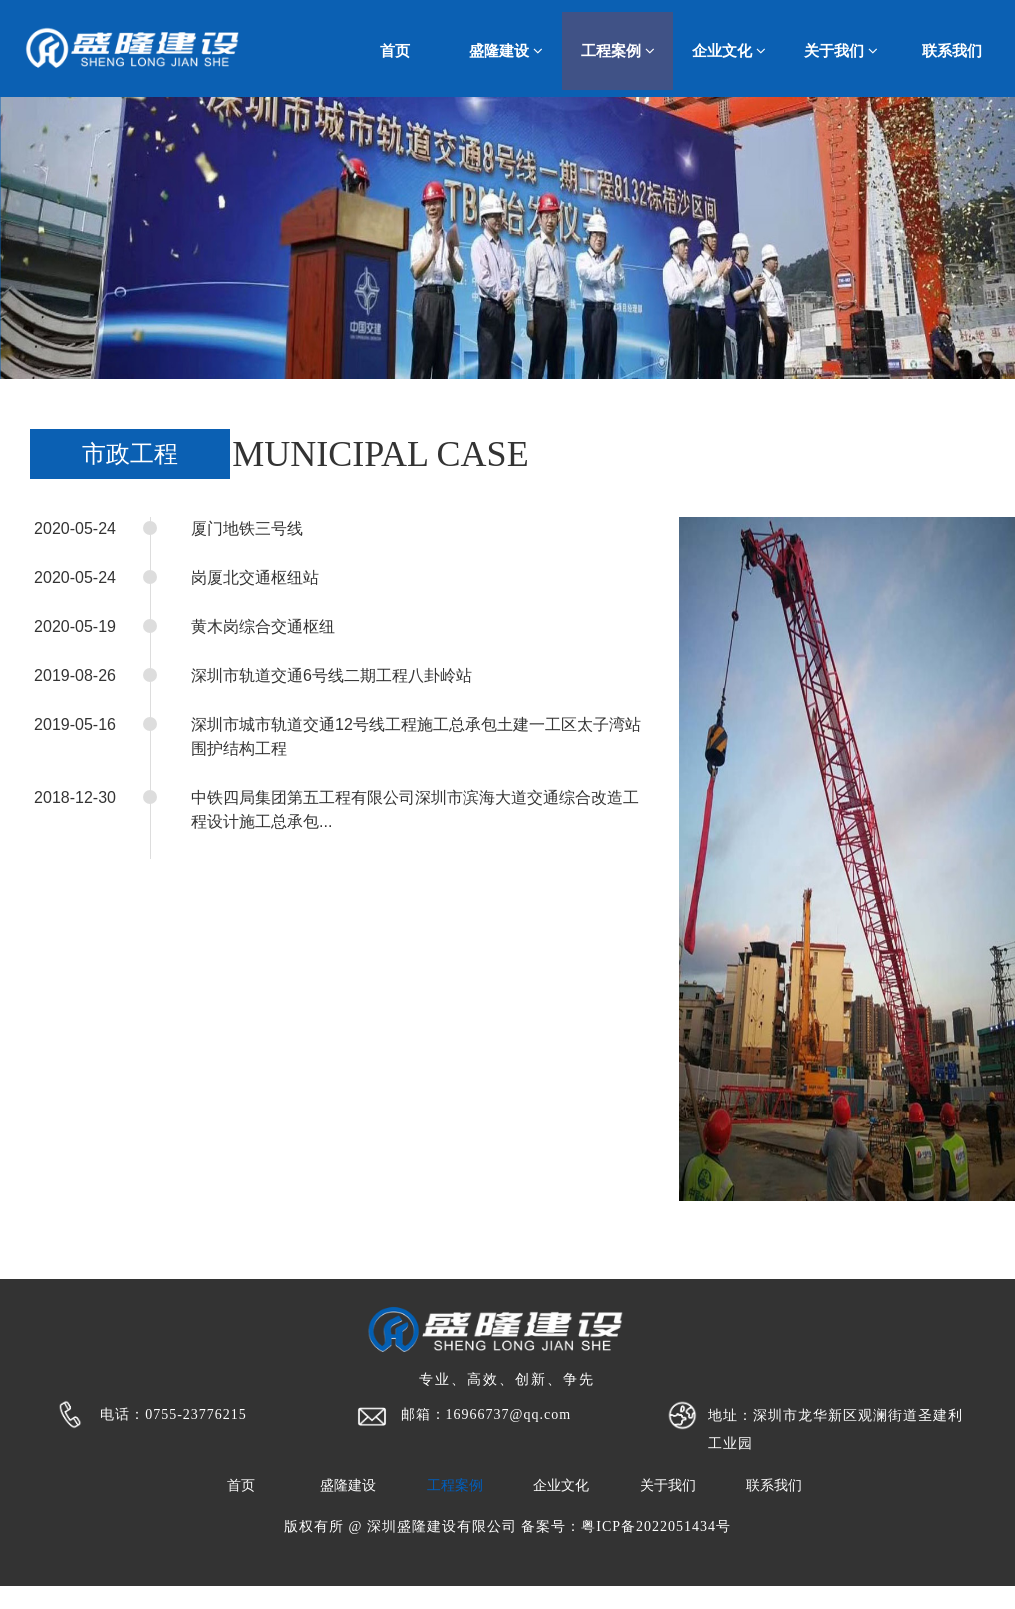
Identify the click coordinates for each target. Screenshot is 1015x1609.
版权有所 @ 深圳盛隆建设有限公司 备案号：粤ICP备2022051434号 (507, 1526)
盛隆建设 (506, 50)
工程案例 (618, 50)
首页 (395, 50)
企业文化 (729, 50)
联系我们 (952, 50)
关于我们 (841, 50)
